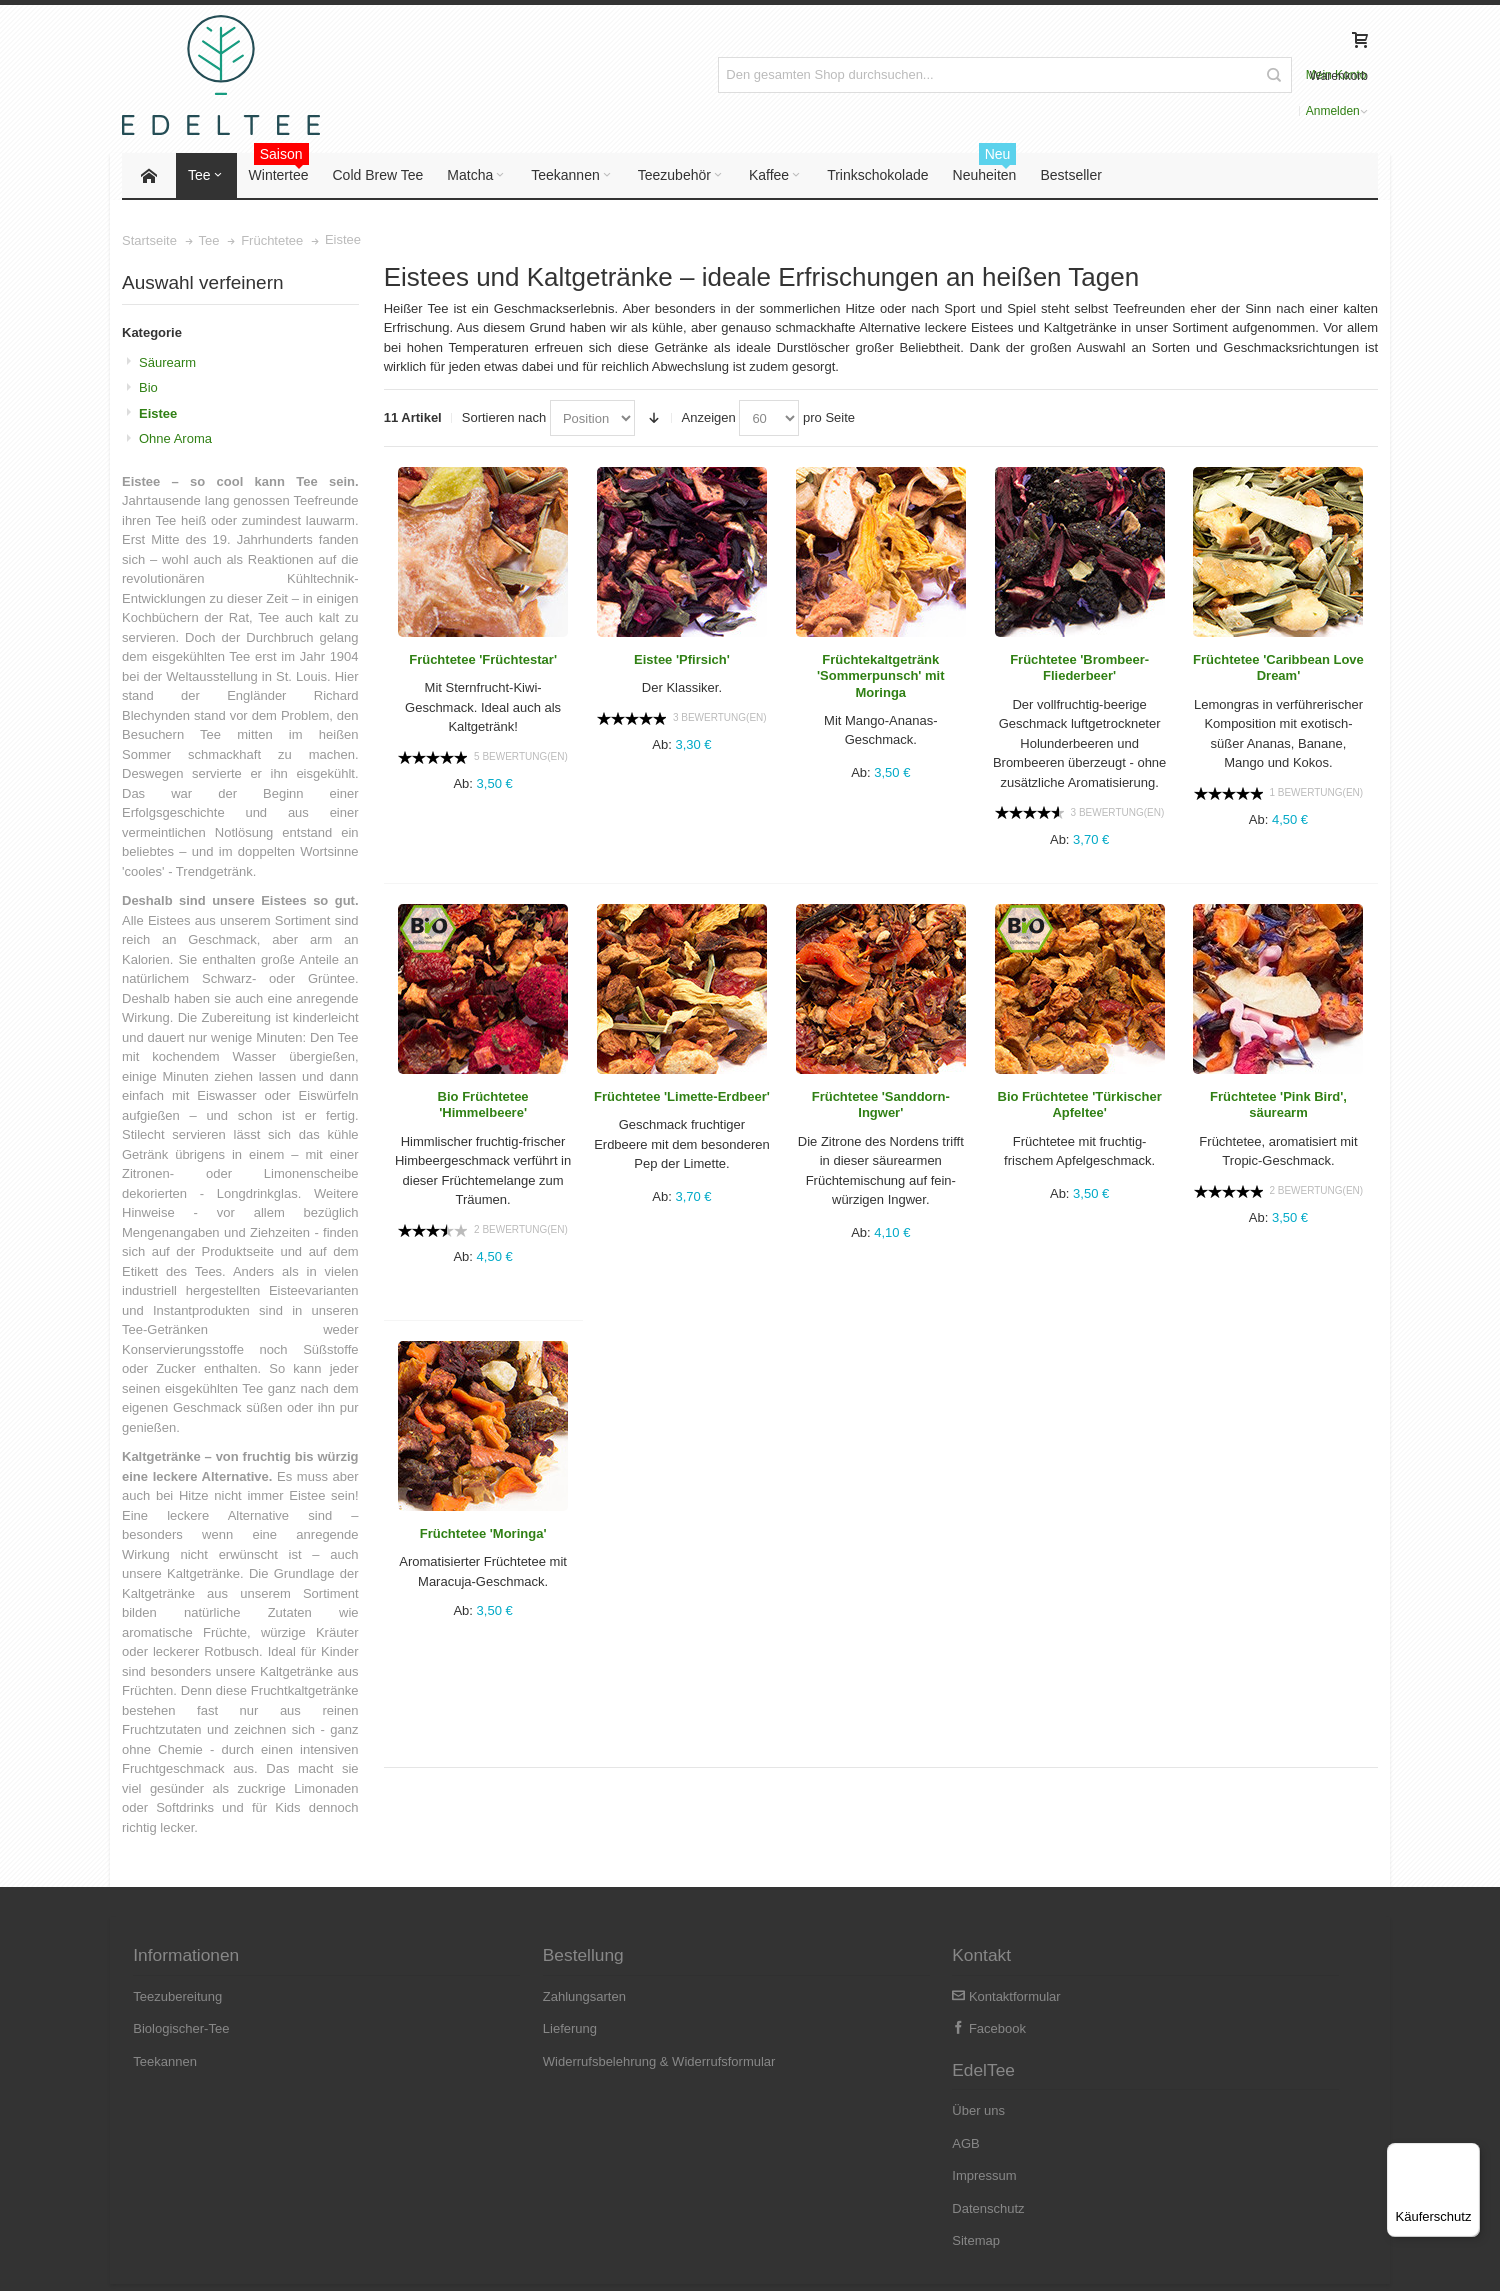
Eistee (158, 415)
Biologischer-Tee (183, 2030)
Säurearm (167, 364)
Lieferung (476, 2030)
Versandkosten (325, 2260)
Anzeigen (709, 419)
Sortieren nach (504, 419)
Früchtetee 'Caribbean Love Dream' (1278, 669)
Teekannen (167, 2063)
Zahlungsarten (490, 1998)
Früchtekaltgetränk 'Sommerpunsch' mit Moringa (881, 678)
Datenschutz (1112, 2095)
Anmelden (1232, 75)
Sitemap (1100, 2128)
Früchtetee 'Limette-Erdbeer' (682, 1098)
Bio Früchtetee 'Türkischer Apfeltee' (1080, 1106)
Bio (148, 389)
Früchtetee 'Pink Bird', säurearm (1278, 1106)
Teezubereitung (179, 1998)
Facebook (799, 2030)
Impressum (1108, 2063)
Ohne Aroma (175, 440)
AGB (1089, 2030)
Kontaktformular (816, 1998)
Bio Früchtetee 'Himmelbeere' (483, 1106)
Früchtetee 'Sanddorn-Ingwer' (881, 1106)
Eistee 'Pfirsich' (682, 661)
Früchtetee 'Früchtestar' (483, 661)
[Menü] (1468, 2155)
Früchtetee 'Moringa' (483, 1535)
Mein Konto (1161, 75)
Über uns (1102, 1998)
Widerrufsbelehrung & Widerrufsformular (565, 2063)
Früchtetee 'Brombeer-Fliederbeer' (1079, 669)
